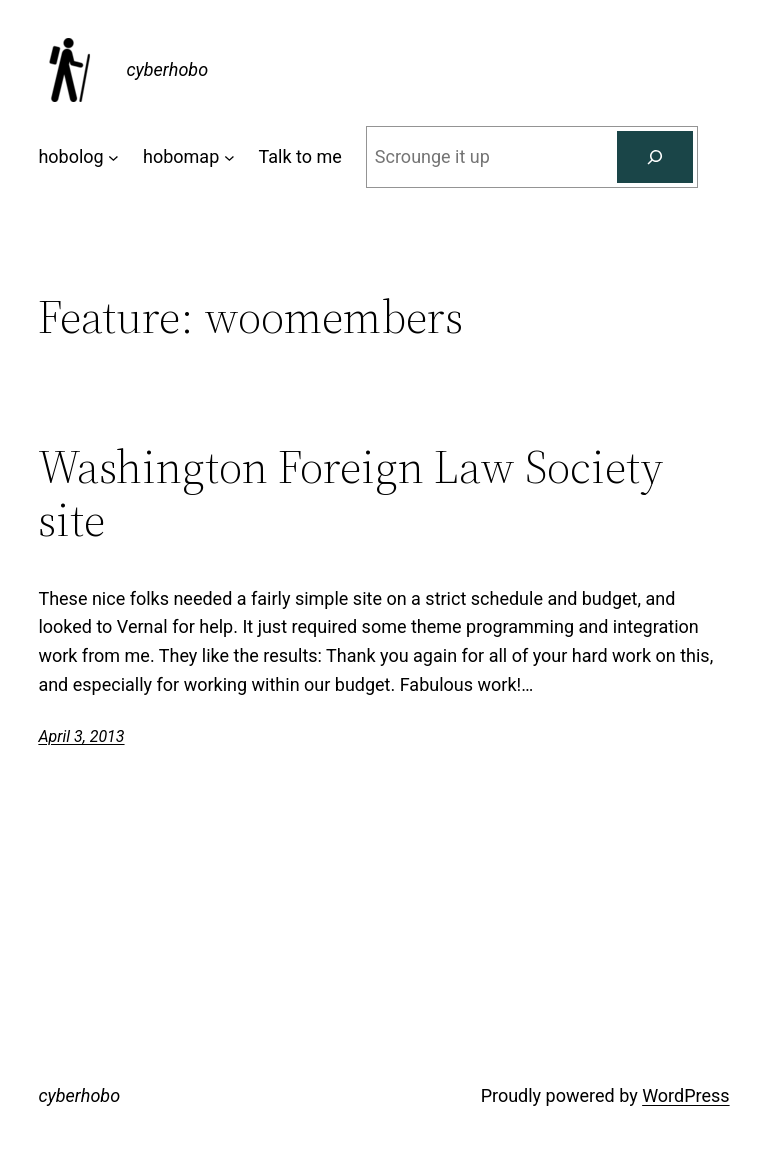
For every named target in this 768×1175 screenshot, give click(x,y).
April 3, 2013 (81, 736)
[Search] (655, 157)
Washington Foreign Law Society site (350, 493)
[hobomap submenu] (229, 157)
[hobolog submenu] (113, 157)
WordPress (685, 1095)
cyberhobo (167, 69)
